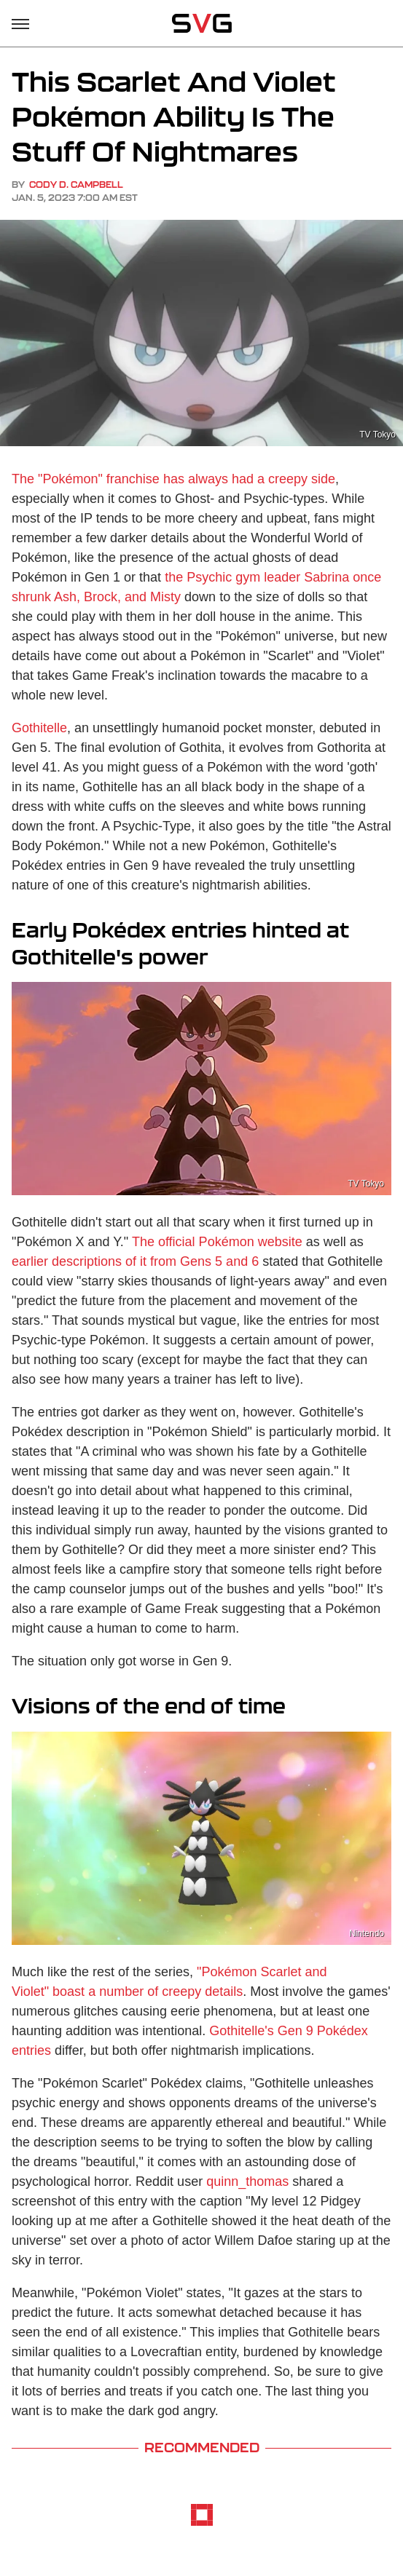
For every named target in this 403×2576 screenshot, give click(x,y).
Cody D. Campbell (76, 184)
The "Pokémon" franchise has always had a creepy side (173, 479)
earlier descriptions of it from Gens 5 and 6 (135, 1261)
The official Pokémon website (217, 1242)
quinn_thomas (247, 2181)
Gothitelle (39, 728)
